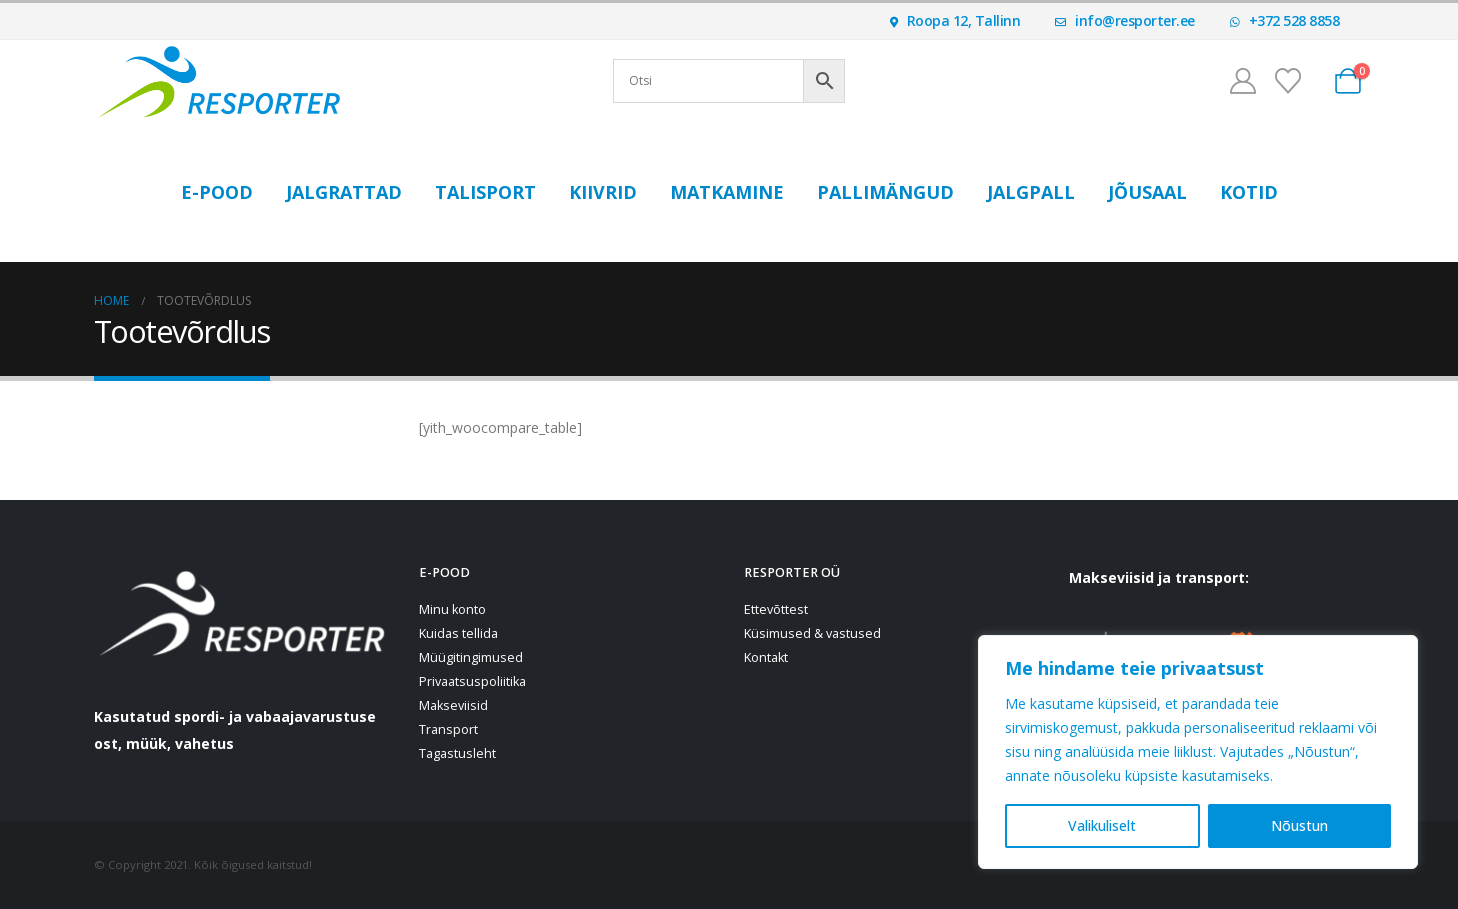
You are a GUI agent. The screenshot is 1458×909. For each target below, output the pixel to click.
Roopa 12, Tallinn (955, 20)
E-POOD (217, 192)
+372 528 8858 (1285, 20)
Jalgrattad (344, 192)
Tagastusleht (457, 753)
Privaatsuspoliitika (472, 681)
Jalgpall (1031, 192)
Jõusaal (1147, 192)
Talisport (485, 192)
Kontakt (766, 657)
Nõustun (1299, 825)
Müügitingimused (471, 657)
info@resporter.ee (1125, 20)
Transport (448, 729)
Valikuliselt (1102, 825)
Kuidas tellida (458, 633)
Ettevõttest (776, 609)
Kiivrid (603, 192)
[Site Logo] (219, 81)
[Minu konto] (1242, 81)
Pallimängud (885, 192)
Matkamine (727, 192)
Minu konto (452, 609)
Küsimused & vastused (812, 633)
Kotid (1249, 192)
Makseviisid (453, 705)
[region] (1198, 752)
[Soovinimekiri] (1288, 81)
